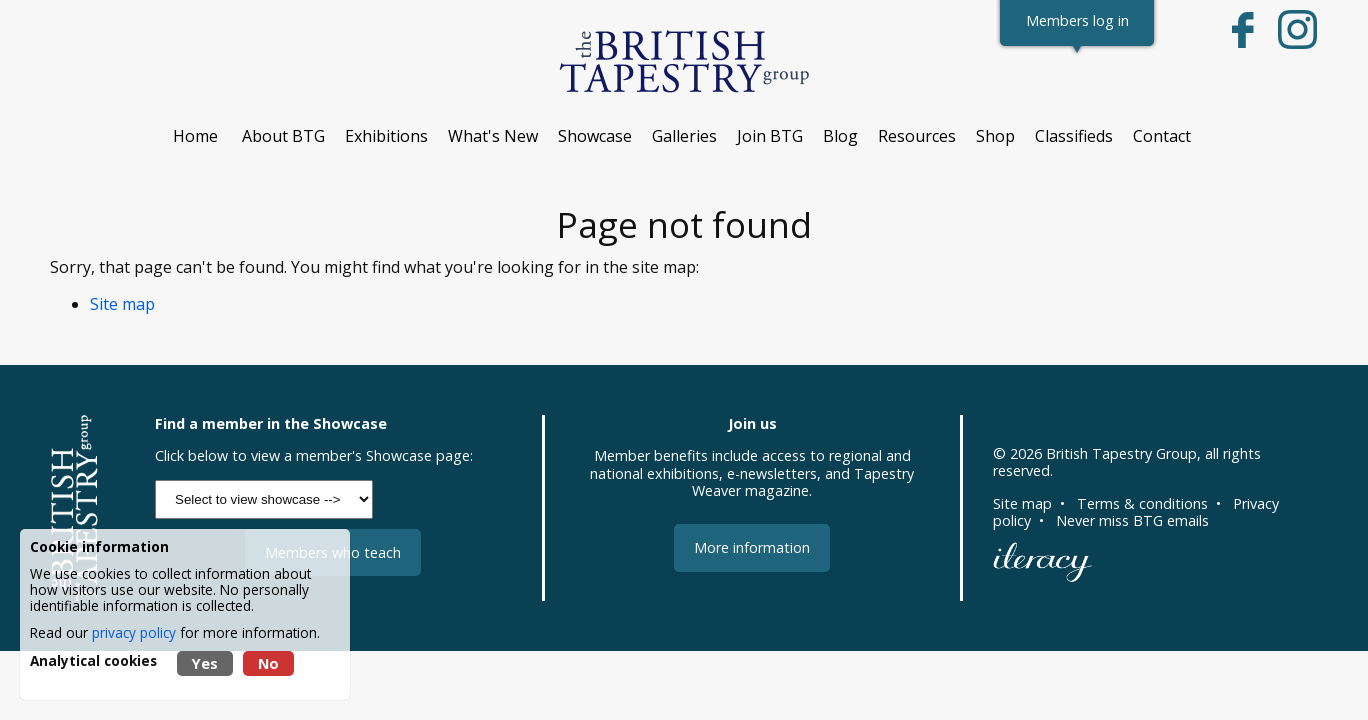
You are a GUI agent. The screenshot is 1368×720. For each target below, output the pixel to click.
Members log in (1077, 20)
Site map (122, 304)
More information (752, 547)
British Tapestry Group (1121, 453)
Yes (205, 663)
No (268, 663)
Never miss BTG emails (1132, 520)
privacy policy (134, 632)
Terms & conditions (1142, 503)
